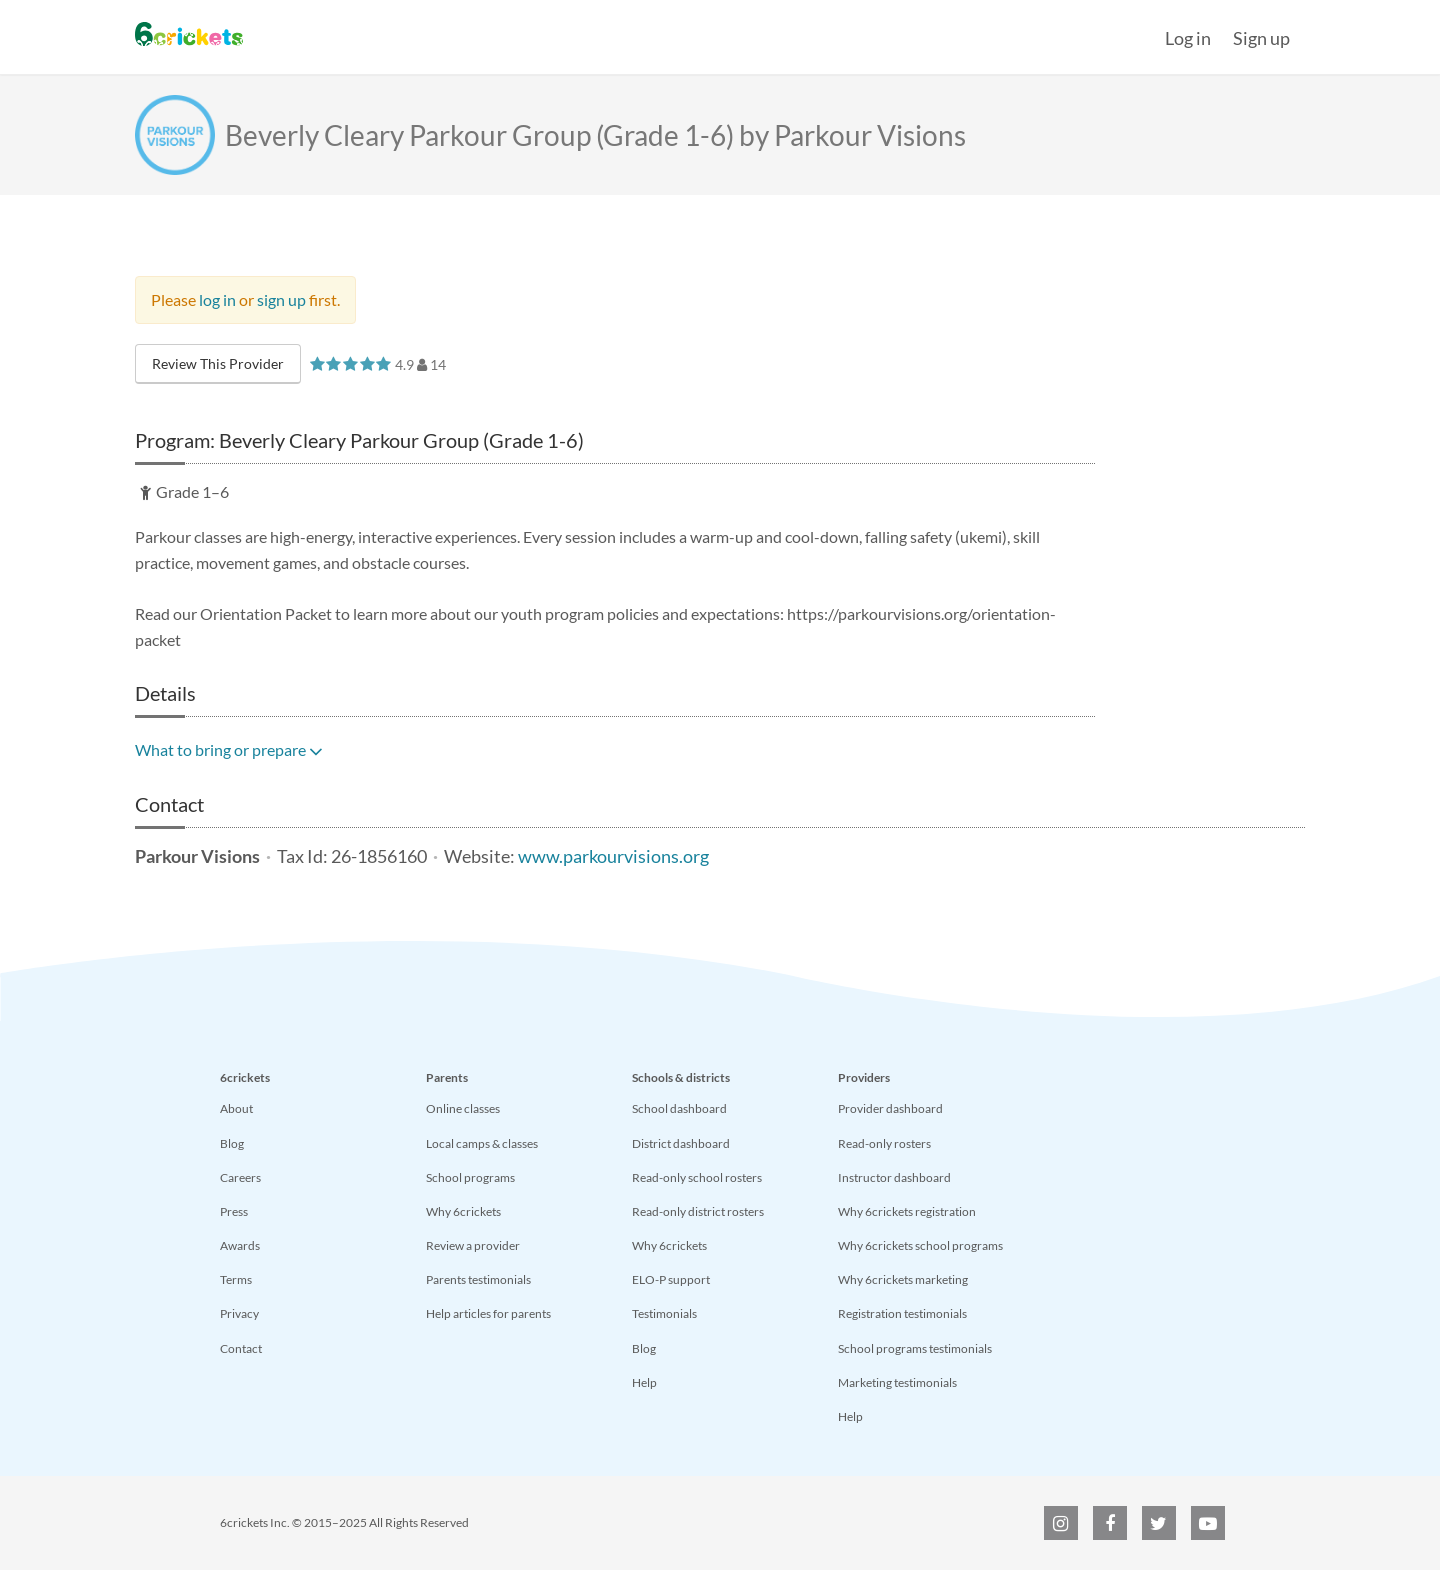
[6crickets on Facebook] (1110, 1523)
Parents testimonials (478, 1279)
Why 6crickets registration (907, 1211)
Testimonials (664, 1313)
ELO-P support (671, 1279)
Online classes (463, 1108)
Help (644, 1382)
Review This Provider (218, 363)
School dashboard (679, 1108)
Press (234, 1211)
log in (217, 299)
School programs (470, 1177)
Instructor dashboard (894, 1177)
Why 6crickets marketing (903, 1279)
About (236, 1108)
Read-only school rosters (697, 1177)
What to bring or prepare (229, 749)
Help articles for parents (488, 1313)
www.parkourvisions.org (613, 856)
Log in (1188, 38)
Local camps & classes (482, 1143)
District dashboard (681, 1143)
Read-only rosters (884, 1143)
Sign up (1261, 38)
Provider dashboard (890, 1108)
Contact (241, 1348)
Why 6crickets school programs (920, 1245)
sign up (281, 299)
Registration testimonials (902, 1313)
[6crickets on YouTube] (1208, 1523)
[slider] (350, 363)
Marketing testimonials (897, 1382)
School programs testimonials (915, 1348)
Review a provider (473, 1245)
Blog (232, 1143)
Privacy (239, 1313)
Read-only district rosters (698, 1211)
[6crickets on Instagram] (1061, 1523)
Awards (240, 1245)
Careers (240, 1177)
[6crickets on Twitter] (1159, 1523)
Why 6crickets (463, 1211)
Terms (236, 1279)
